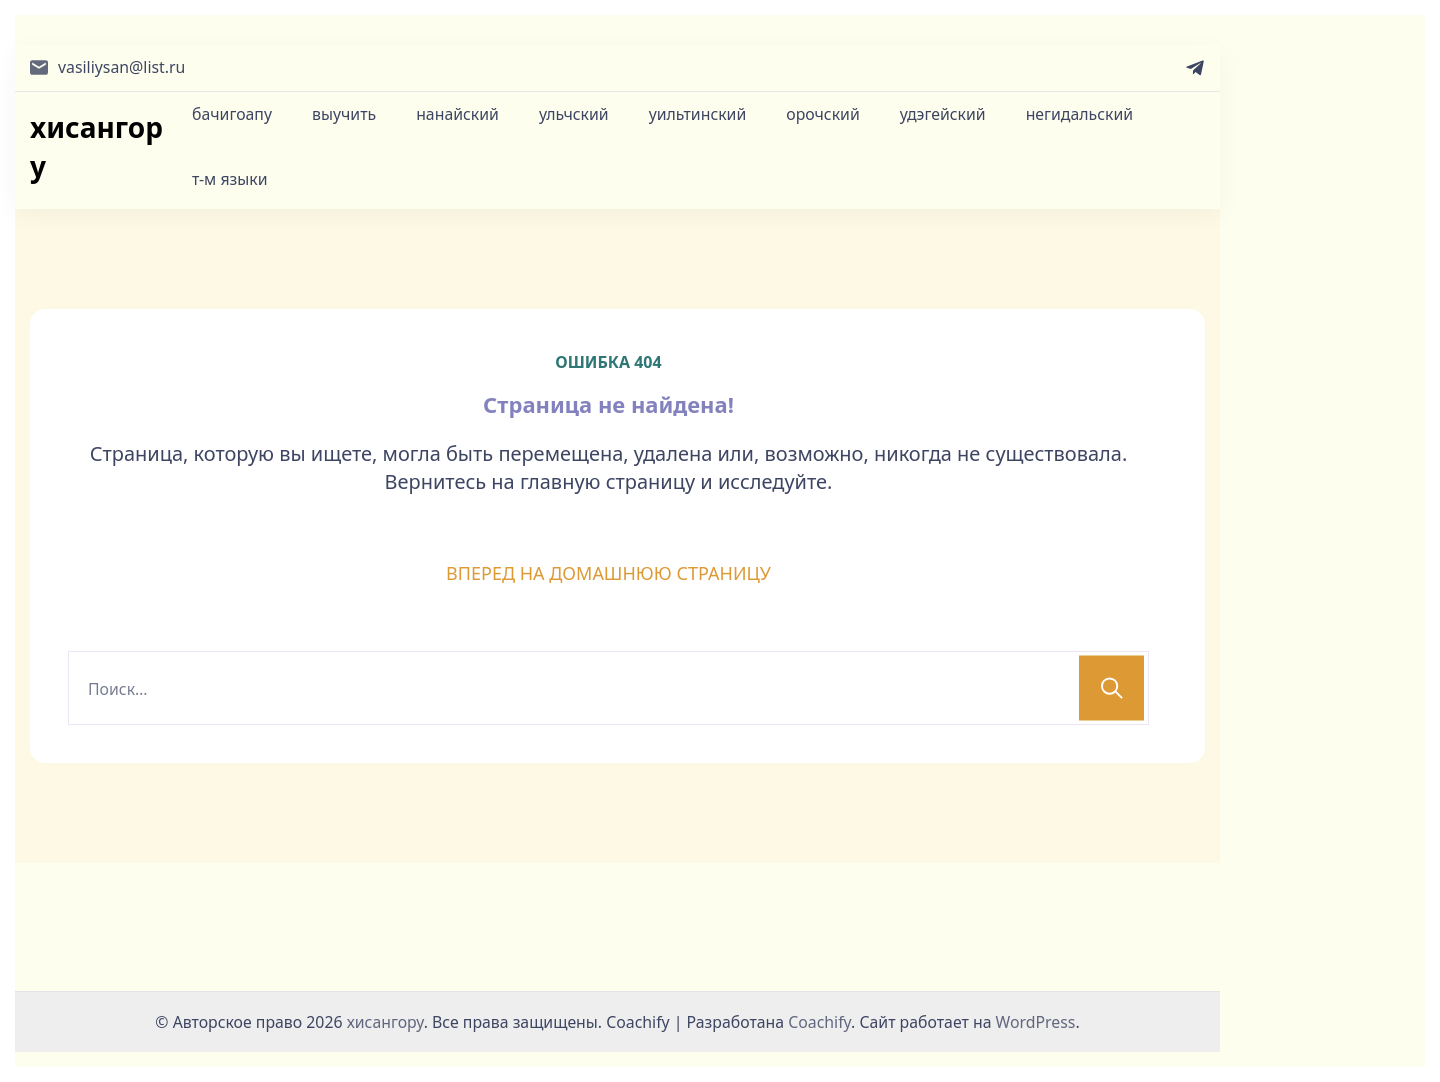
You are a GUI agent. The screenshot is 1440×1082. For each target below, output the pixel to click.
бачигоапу (232, 114)
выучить (344, 114)
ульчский (574, 114)
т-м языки (230, 179)
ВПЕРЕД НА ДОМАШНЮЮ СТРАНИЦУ (608, 573)
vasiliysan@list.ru (121, 67)
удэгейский (943, 114)
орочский (822, 114)
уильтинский (698, 114)
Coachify (819, 1022)
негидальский (1079, 114)
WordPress (1036, 1022)
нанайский (457, 114)
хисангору (96, 146)
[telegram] (1195, 68)
